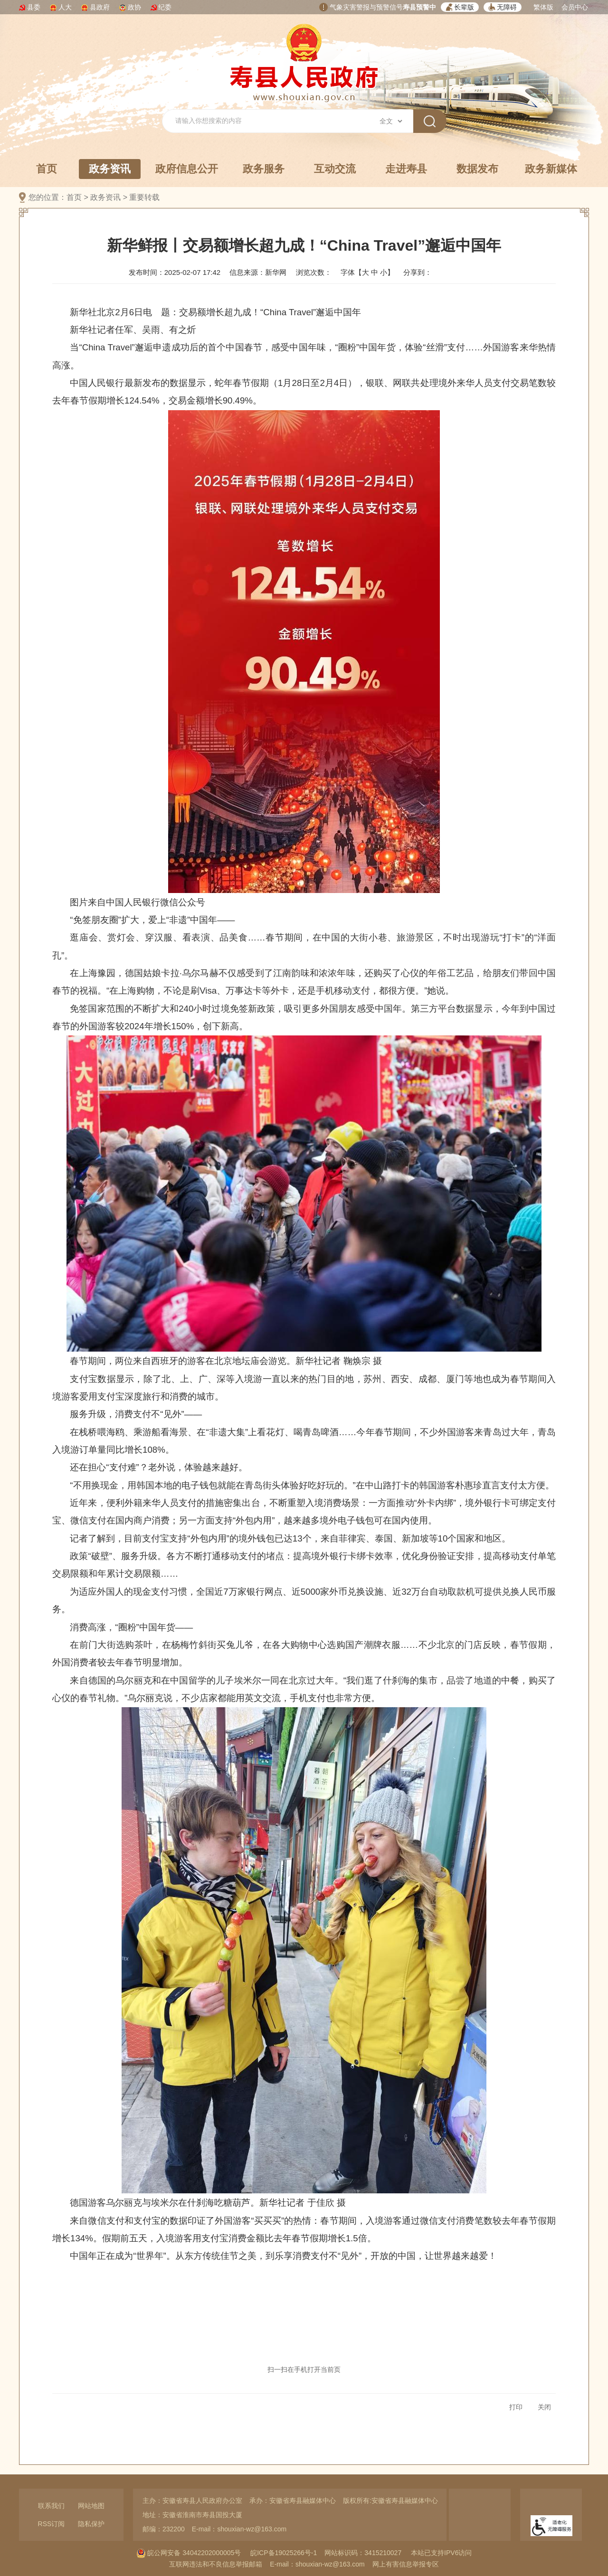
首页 (46, 169)
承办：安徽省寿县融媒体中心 (292, 2500)
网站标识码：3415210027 (362, 2553)
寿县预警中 (419, 7)
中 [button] (374, 272)
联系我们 (51, 2506)
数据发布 (477, 169)
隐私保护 (91, 2524)
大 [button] (365, 272)
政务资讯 (110, 171)
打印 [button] (515, 2407)
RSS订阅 (51, 2524)
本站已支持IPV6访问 (441, 2553)
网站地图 (91, 2506)
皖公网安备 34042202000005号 (188, 2553)
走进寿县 (406, 169)
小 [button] (383, 272)
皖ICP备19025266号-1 (283, 2553)
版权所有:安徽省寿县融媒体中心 (390, 2500)
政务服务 (264, 169)
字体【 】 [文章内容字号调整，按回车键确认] (367, 272)
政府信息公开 (186, 169)
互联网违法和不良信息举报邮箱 (215, 2564)
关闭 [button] (544, 2407)
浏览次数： (314, 272)
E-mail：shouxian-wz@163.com (239, 2529)
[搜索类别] (391, 121)
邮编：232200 (163, 2529)
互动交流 (335, 169)
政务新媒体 (551, 169)
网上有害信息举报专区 (405, 2564)
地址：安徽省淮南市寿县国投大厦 (192, 2515)
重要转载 (144, 197)
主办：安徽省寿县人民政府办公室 (192, 2500)
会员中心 (574, 7)
